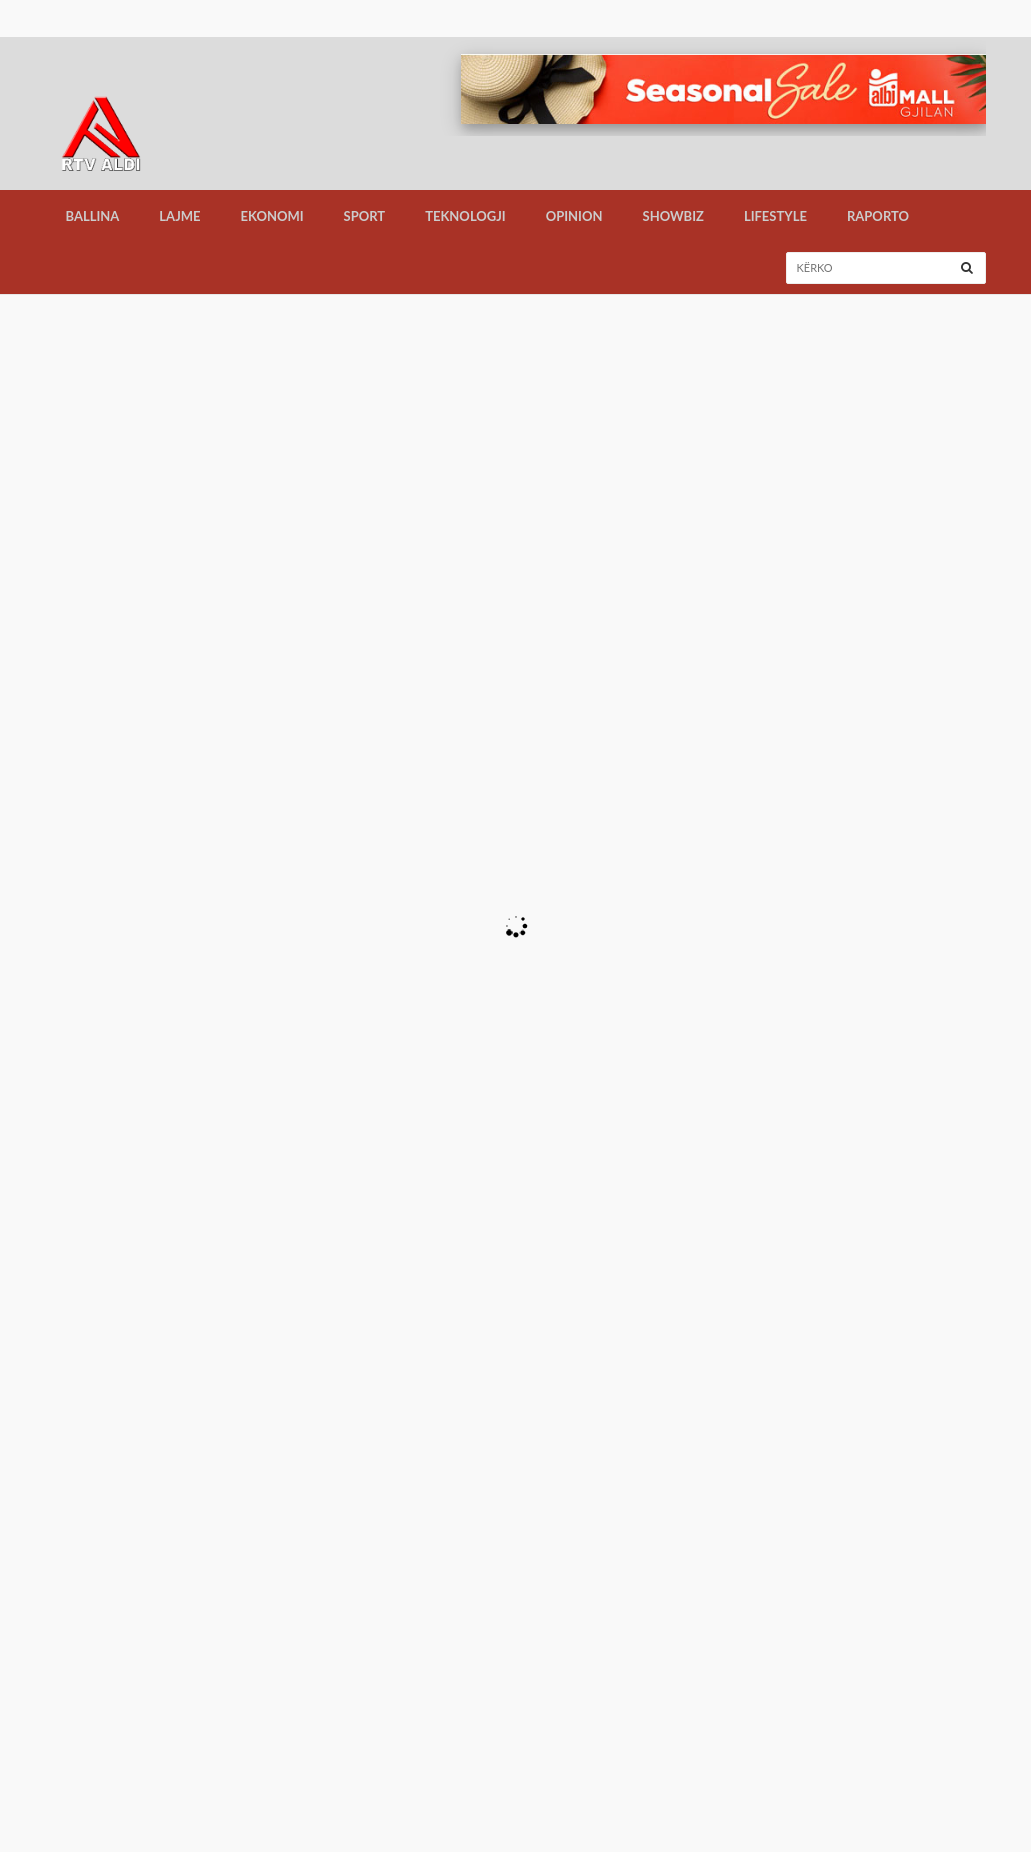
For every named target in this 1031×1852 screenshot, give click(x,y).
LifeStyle (775, 216)
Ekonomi (272, 216)
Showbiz (673, 216)
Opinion (574, 216)
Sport (365, 216)
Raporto (878, 216)
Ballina (93, 216)
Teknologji (465, 216)
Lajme (179, 216)
